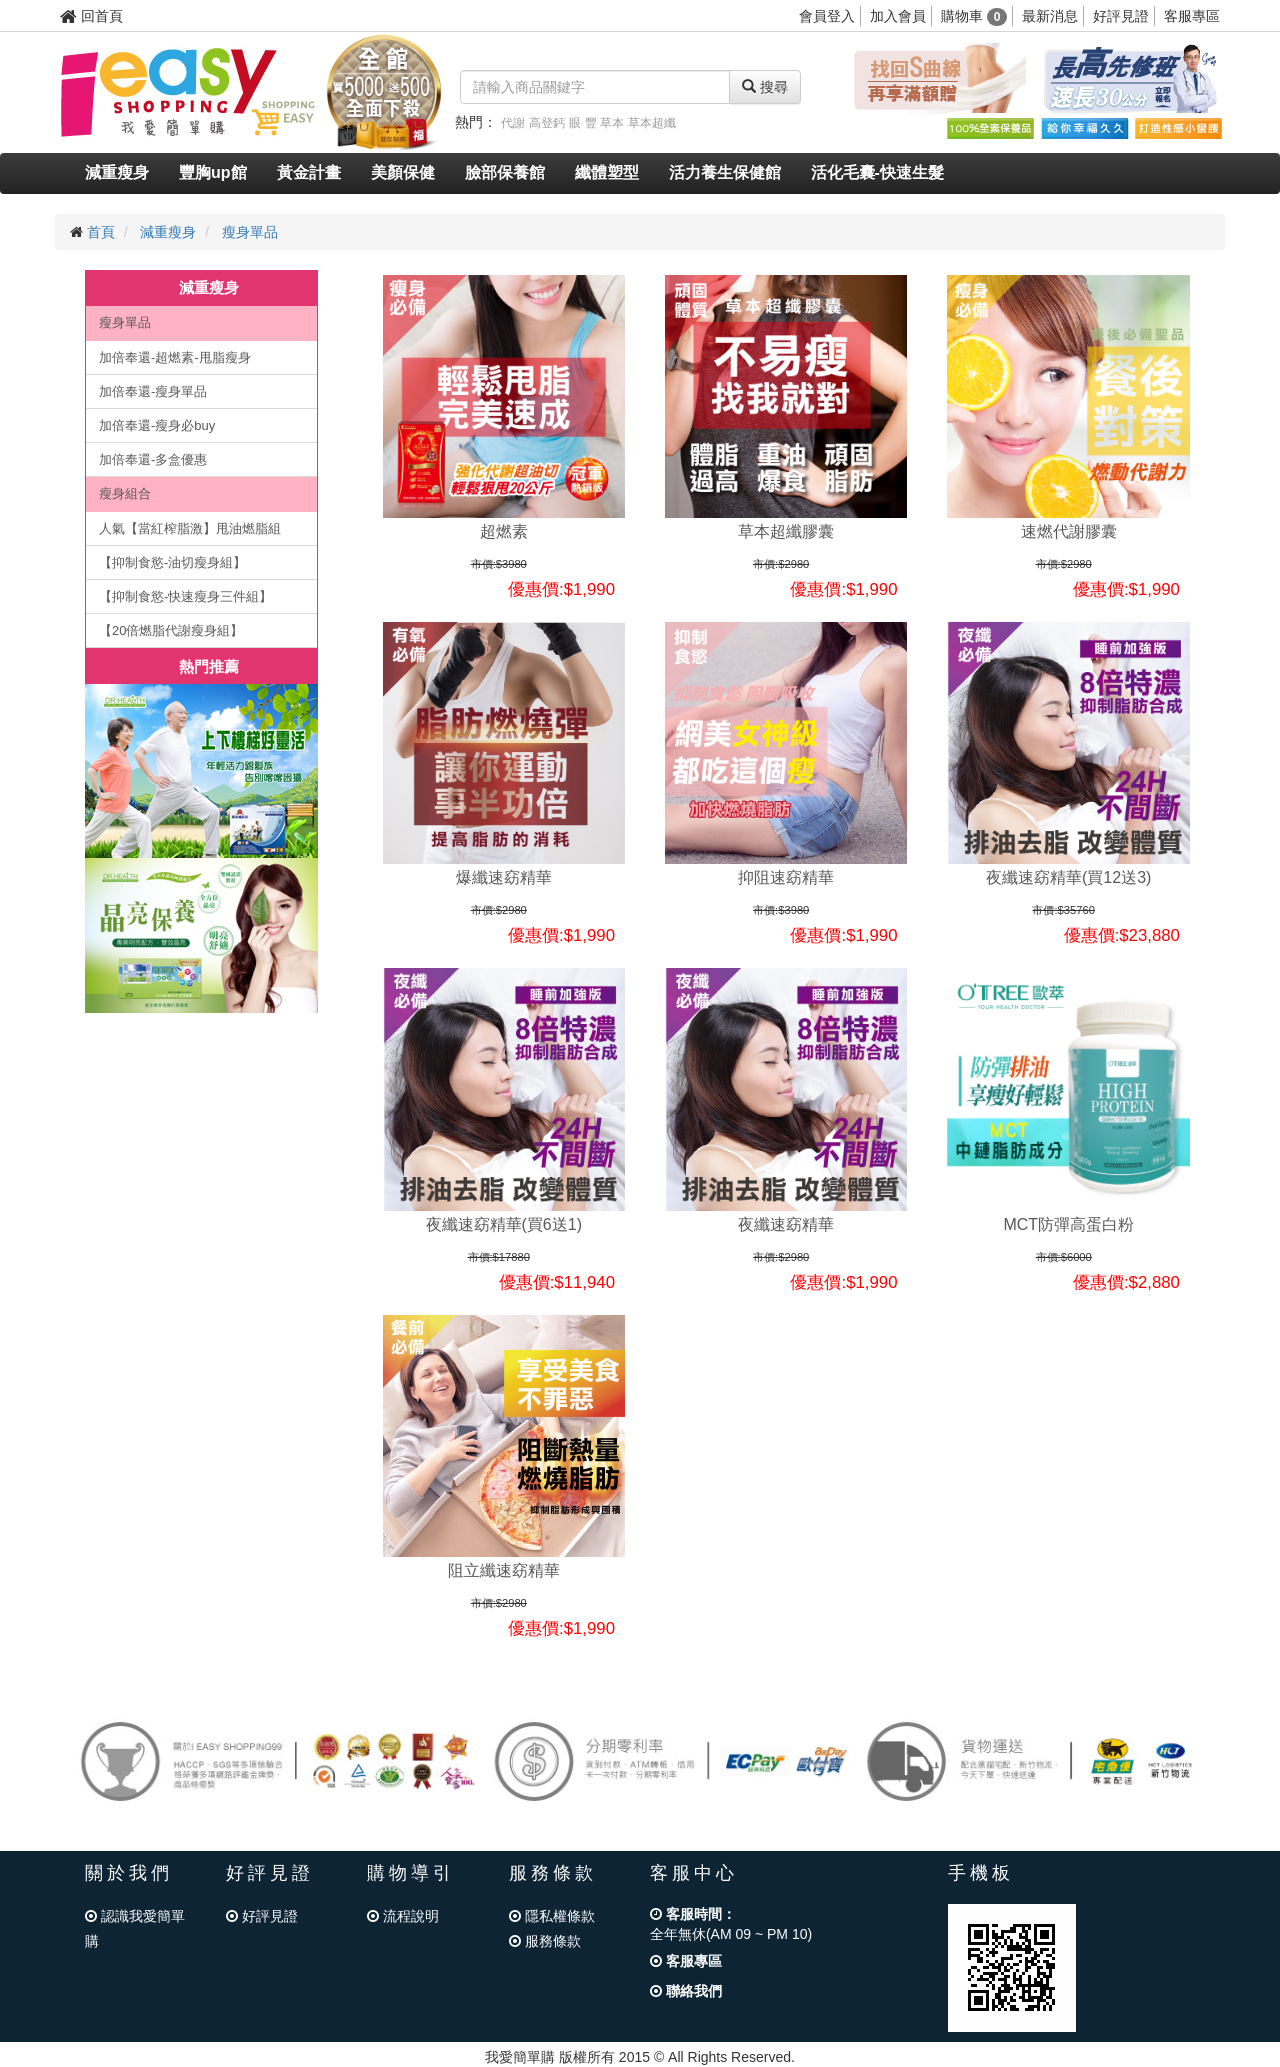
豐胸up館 (213, 172)
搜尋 (765, 87)
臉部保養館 (505, 172)
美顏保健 (403, 172)
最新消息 (1050, 16)
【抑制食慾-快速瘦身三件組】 (185, 596)
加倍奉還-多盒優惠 (153, 459)
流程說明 (403, 1916)
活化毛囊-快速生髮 (877, 172)
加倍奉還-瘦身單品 (153, 391)
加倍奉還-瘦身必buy (157, 425)
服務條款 (545, 1941)
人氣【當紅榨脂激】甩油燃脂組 (190, 528)
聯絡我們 (686, 1991)
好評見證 (1121, 16)
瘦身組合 (125, 493)
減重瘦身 (117, 172)
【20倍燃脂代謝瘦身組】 (171, 630)
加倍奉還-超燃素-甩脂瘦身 (175, 357)
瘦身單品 (250, 232)
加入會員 (898, 16)
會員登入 (827, 16)
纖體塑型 (607, 172)
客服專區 (1192, 16)
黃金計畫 (309, 172)
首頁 (101, 232)
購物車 (974, 16)
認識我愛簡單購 (135, 1928)
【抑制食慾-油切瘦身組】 (172, 562)
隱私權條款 (552, 1916)
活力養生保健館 (725, 172)
